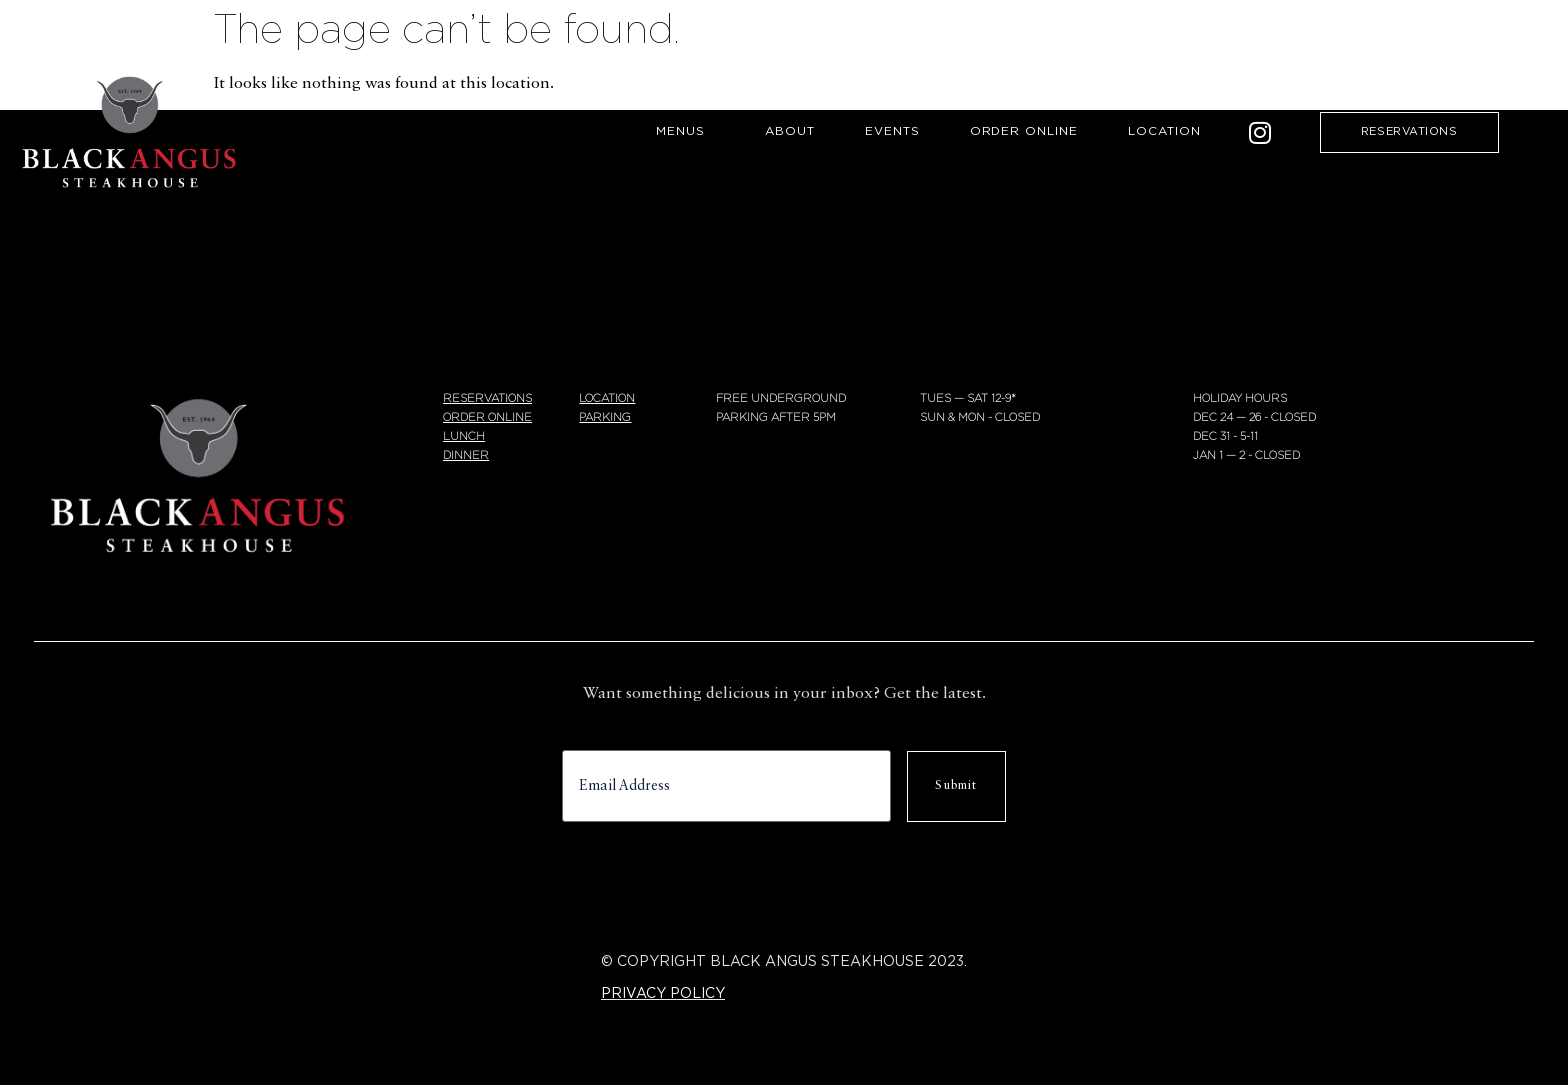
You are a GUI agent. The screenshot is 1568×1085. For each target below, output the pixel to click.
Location (1164, 131)
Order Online (1024, 131)
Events (892, 131)
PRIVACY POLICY (663, 994)
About (790, 131)
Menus (685, 132)
